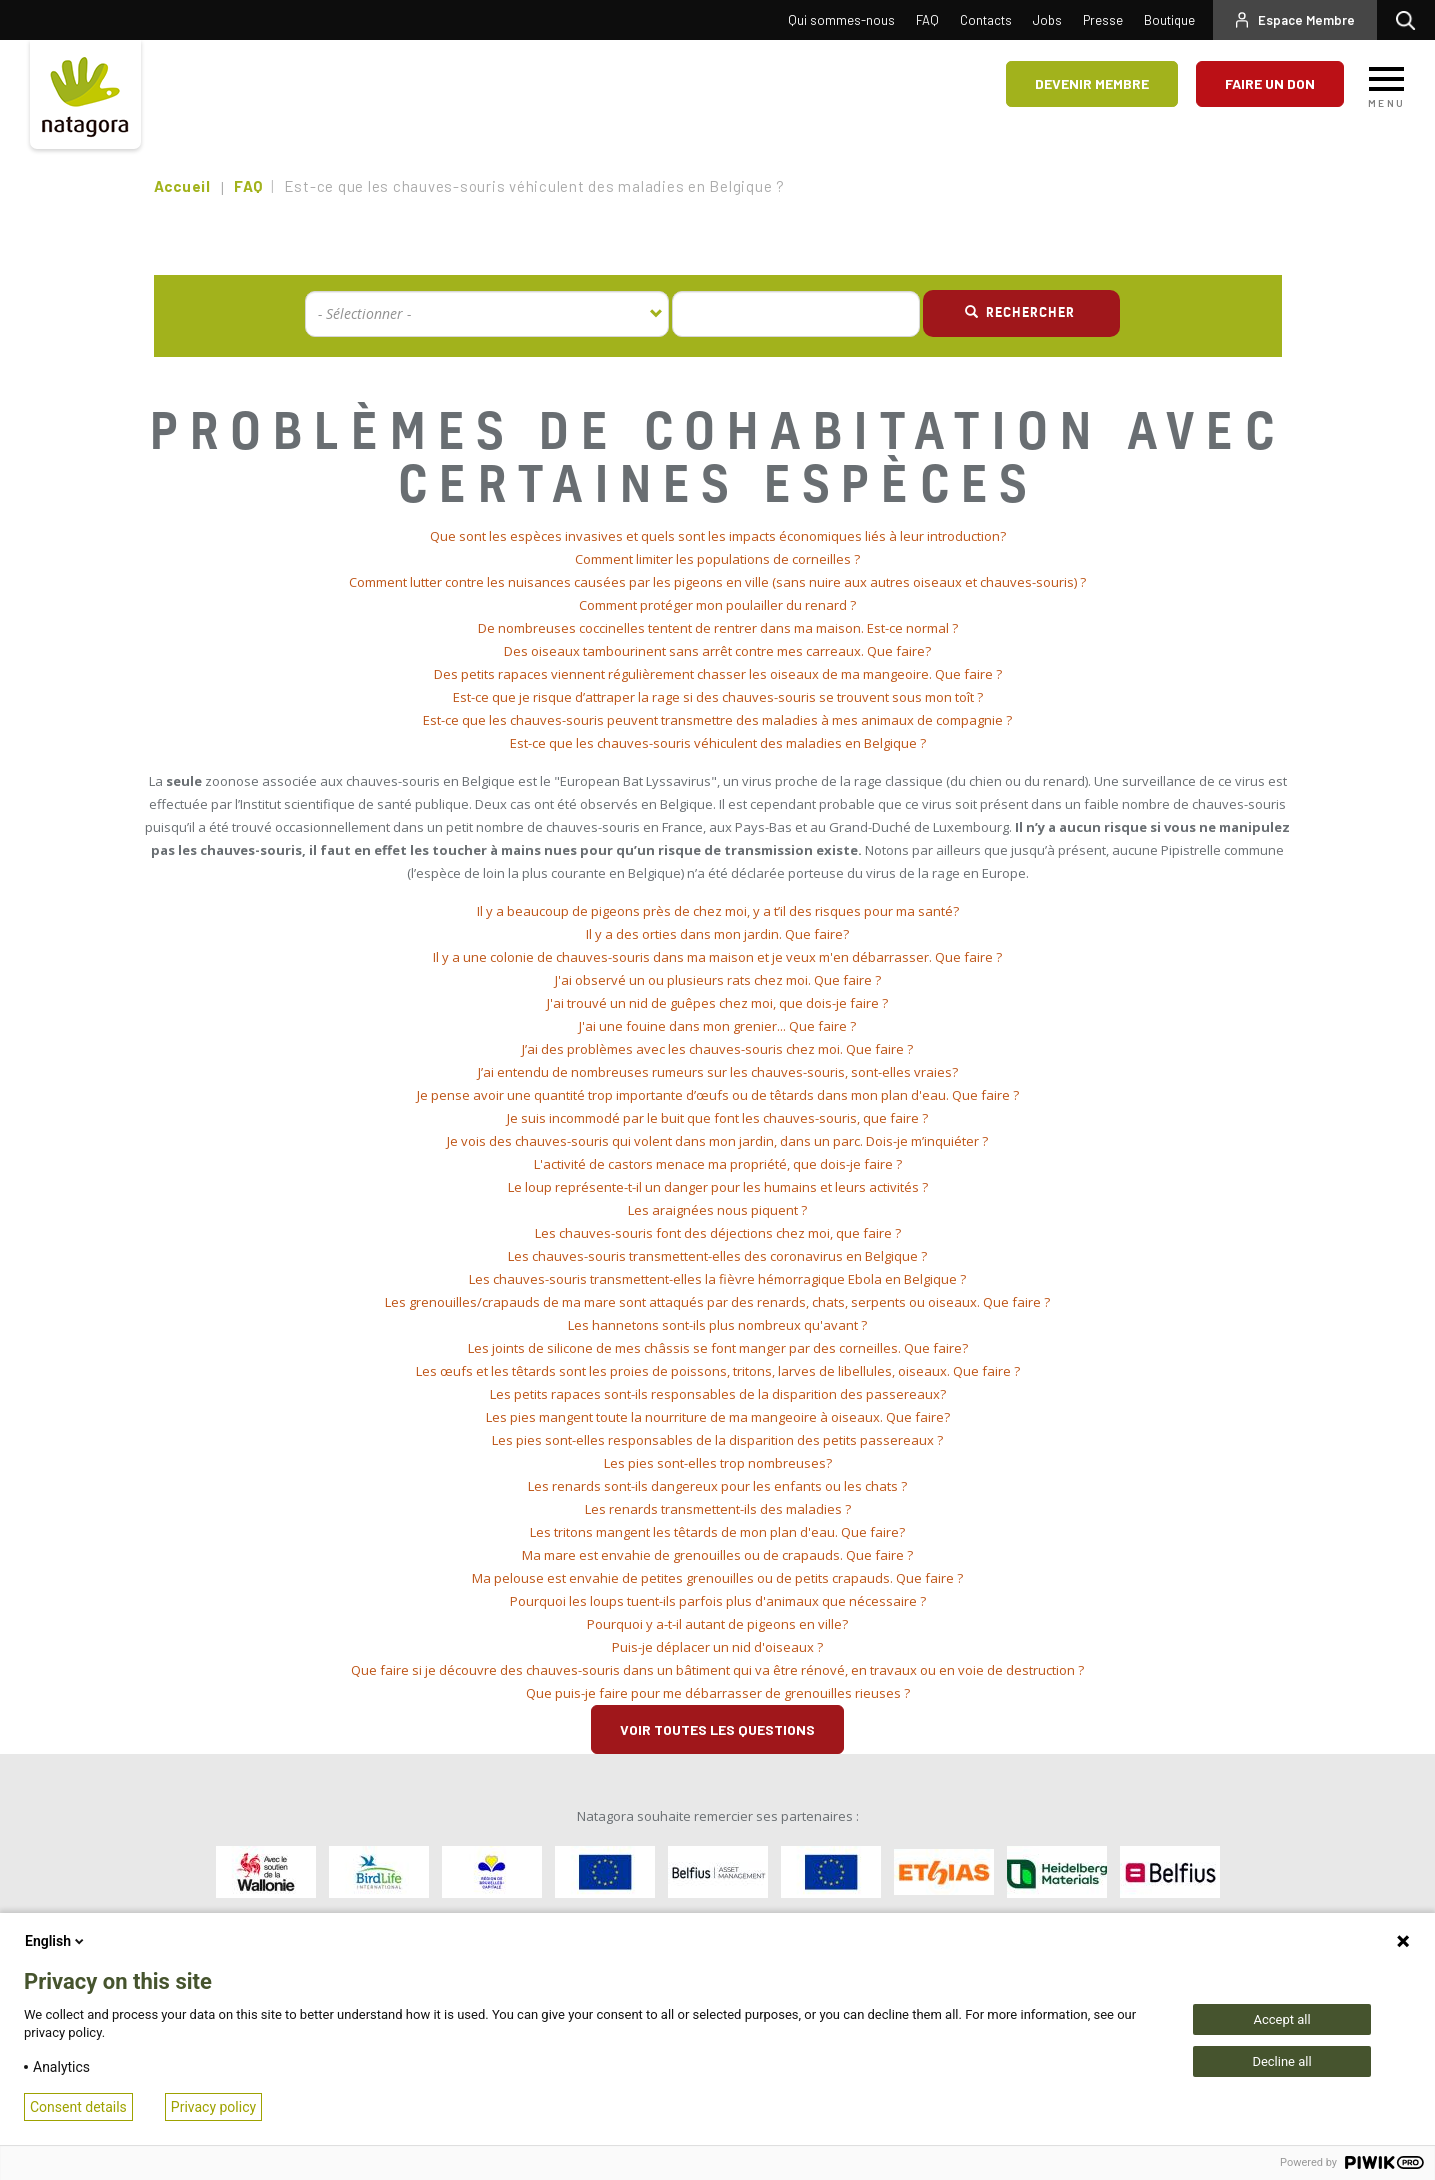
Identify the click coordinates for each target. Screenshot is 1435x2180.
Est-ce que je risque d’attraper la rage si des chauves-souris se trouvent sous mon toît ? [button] (718, 697)
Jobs (1047, 20)
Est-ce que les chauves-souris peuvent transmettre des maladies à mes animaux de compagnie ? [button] (717, 720)
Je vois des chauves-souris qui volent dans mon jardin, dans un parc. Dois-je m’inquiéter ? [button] (717, 1141)
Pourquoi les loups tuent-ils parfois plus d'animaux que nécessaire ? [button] (718, 1601)
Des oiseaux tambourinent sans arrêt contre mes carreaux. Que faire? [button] (717, 651)
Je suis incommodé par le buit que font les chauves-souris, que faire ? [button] (717, 1118)
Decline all (1281, 2061)
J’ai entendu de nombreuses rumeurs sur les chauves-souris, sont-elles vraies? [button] (718, 1072)
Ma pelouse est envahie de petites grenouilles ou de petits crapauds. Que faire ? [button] (717, 1578)
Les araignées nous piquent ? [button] (717, 1210)
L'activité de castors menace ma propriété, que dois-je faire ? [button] (718, 1164)
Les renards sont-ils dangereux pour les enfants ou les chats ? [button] (717, 1486)
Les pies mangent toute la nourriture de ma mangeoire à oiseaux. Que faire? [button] (718, 1417)
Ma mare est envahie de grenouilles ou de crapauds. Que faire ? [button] (717, 1555)
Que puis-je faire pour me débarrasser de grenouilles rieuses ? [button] (718, 1693)
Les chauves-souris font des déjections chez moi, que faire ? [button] (718, 1233)
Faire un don (1270, 83)
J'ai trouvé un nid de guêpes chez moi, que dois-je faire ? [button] (717, 1003)
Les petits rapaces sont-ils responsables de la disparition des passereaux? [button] (718, 1394)
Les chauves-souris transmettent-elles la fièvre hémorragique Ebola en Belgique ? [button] (717, 1279)
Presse (1103, 20)
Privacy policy (213, 2107)
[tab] (718, 536)
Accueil (182, 186)
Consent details (78, 2107)
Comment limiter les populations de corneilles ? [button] (717, 559)
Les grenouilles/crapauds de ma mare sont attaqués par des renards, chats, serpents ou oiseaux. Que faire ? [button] (717, 1302)
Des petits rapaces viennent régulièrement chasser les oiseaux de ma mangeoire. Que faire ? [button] (718, 674)
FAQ (927, 20)
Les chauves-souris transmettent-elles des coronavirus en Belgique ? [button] (717, 1256)
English (56, 1941)
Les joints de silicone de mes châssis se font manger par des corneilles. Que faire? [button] (718, 1348)
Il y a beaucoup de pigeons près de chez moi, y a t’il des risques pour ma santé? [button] (718, 911)
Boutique (1169, 20)
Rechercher (1410, 20)
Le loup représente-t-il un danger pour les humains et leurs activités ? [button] (718, 1187)
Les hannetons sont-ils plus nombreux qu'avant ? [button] (717, 1325)
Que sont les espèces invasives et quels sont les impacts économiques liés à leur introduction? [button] (718, 536)
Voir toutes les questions (717, 1729)
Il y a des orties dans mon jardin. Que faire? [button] (717, 934)
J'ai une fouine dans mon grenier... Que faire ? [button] (717, 1026)
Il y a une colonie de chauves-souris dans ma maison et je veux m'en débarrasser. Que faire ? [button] (717, 957)
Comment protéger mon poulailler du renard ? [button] (717, 605)
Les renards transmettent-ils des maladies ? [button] (718, 1509)
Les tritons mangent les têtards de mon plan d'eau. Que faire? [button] (717, 1532)
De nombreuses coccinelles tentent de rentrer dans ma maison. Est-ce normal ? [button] (718, 628)
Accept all (1281, 2019)
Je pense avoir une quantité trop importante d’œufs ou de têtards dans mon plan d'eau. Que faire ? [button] (718, 1095)
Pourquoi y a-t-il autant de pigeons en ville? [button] (717, 1624)
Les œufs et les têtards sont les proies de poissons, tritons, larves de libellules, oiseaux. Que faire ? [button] (718, 1371)
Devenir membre (1092, 83)
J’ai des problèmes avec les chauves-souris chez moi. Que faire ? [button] (717, 1049)
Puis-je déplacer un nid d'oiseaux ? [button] (717, 1647)
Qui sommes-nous (841, 20)
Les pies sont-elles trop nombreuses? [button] (718, 1463)
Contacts (986, 20)
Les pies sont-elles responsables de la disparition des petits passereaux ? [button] (717, 1440)
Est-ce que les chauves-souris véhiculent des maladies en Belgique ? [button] (718, 743)
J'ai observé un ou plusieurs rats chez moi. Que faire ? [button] (718, 980)
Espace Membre (1306, 20)
